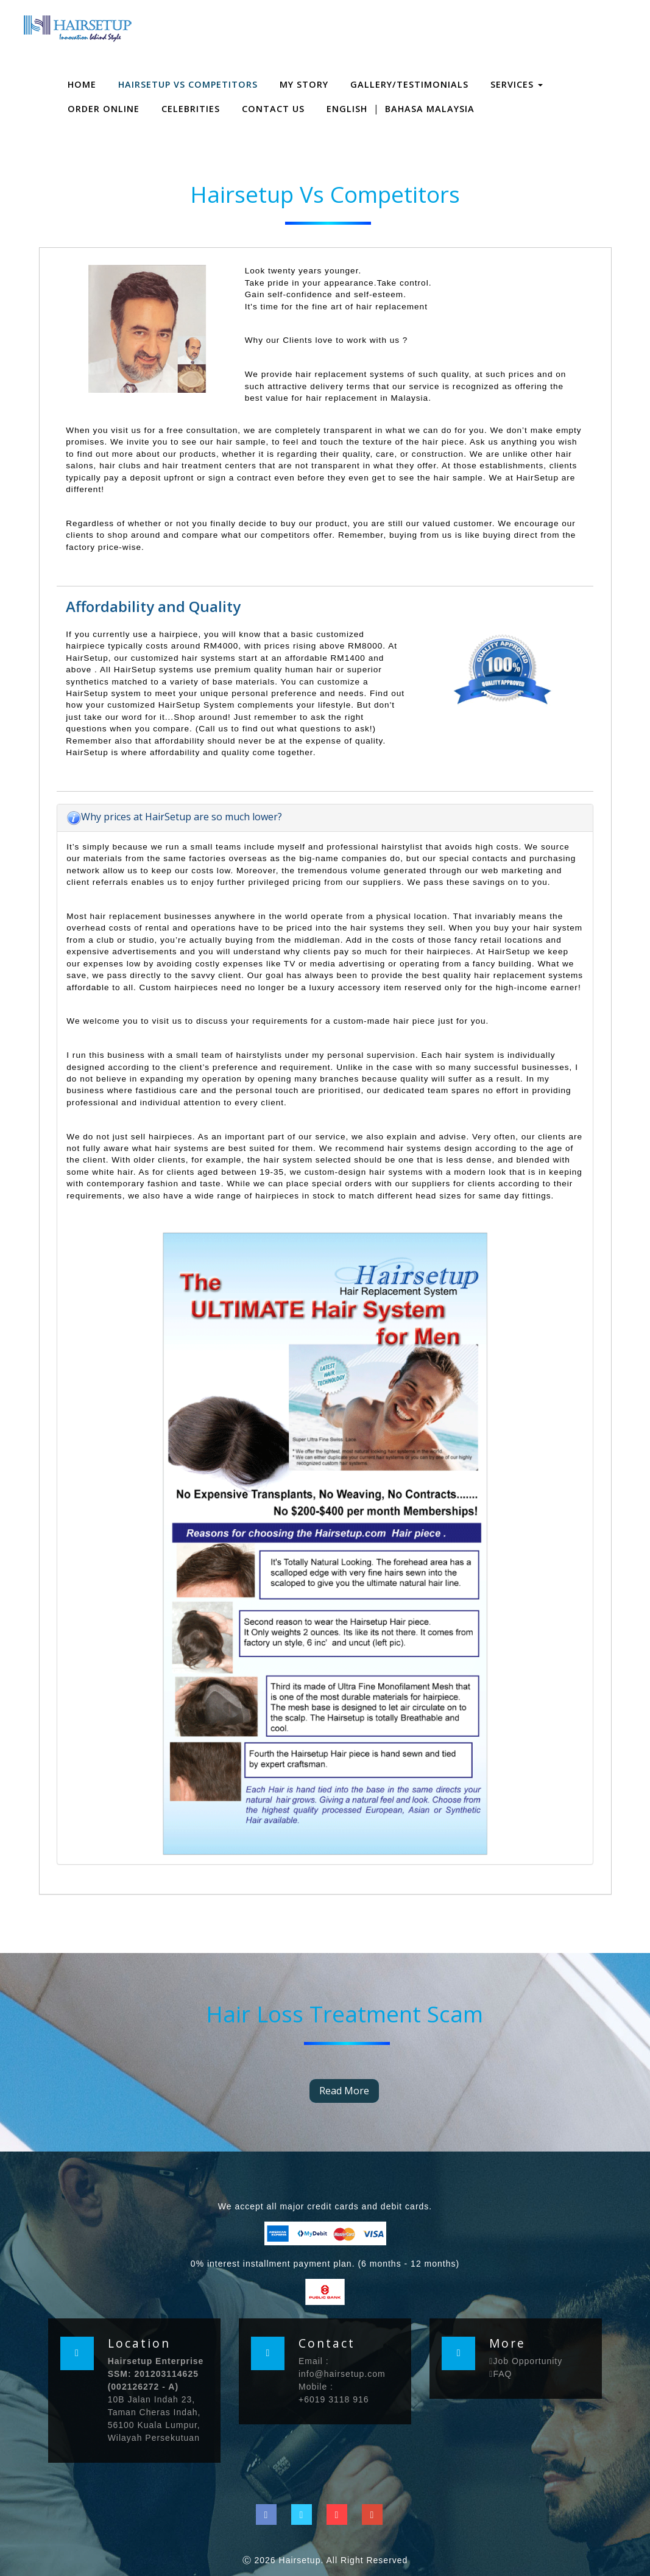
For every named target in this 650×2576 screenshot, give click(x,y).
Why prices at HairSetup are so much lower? (174, 816)
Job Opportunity (525, 2361)
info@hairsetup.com (342, 2374)
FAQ (500, 2374)
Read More (344, 2090)
